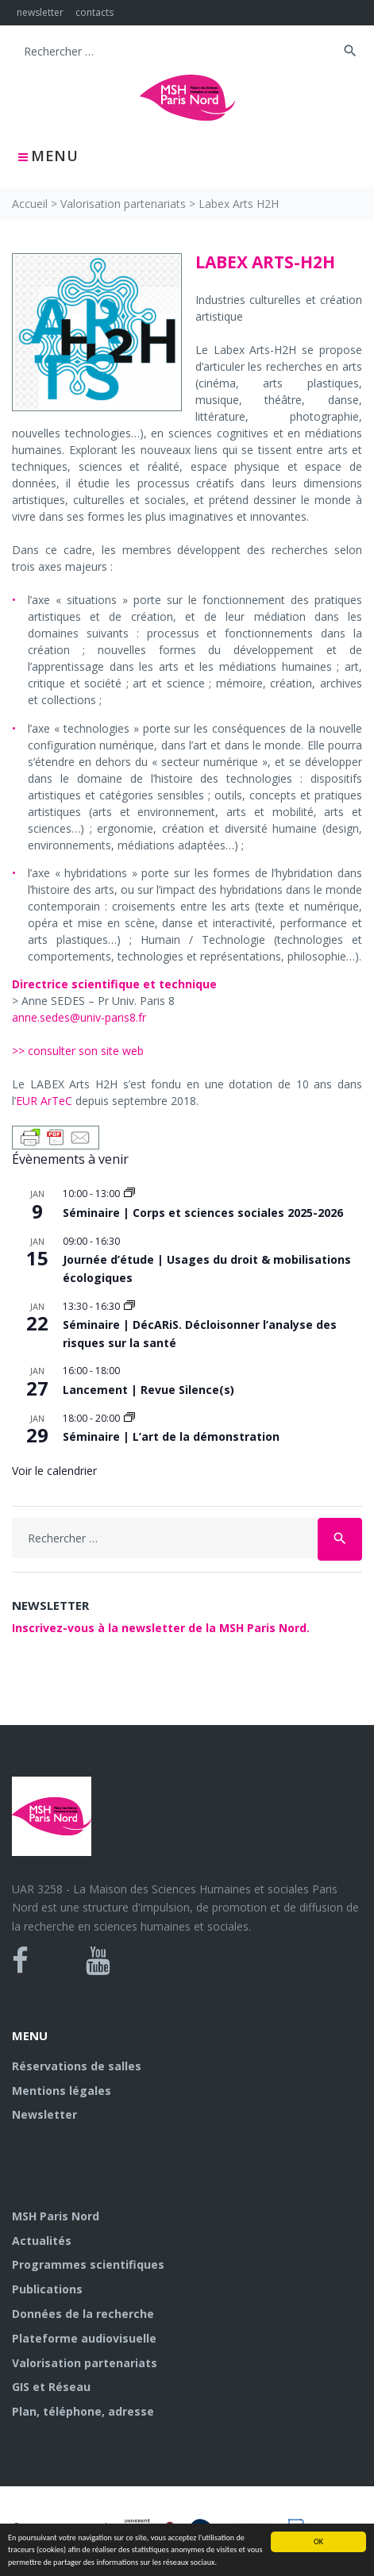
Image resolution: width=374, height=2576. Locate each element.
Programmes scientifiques (88, 2264)
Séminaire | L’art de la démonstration (171, 1436)
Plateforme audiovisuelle (84, 2338)
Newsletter (44, 2114)
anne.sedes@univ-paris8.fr (79, 1017)
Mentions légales (61, 2090)
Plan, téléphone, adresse (83, 2411)
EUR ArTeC (44, 1100)
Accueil (30, 203)
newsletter (40, 12)
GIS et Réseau (51, 2386)
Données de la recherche (83, 2313)
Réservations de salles (76, 2066)
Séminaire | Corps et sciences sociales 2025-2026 (203, 1212)
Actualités (41, 2240)
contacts (94, 12)
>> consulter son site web (78, 1050)
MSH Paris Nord (55, 2216)
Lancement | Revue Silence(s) (148, 1389)
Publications (47, 2289)
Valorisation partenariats (123, 203)
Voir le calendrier (54, 1470)
